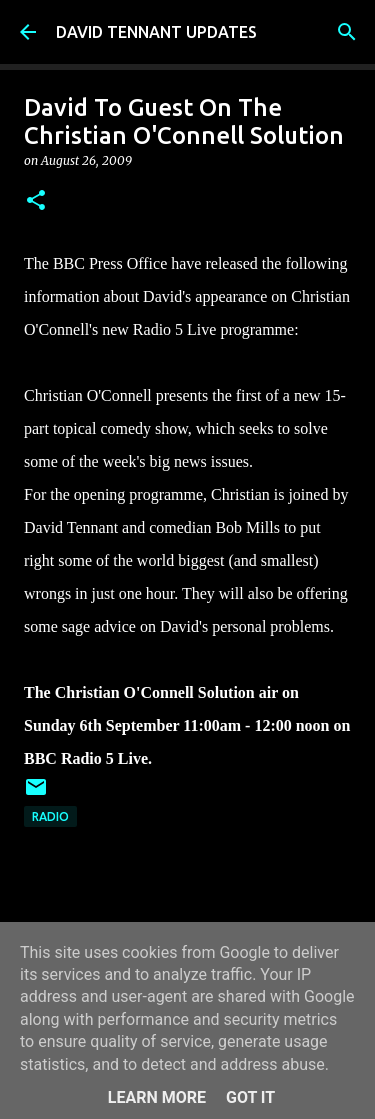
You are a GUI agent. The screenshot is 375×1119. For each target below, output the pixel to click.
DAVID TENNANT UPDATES (156, 32)
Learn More (157, 1097)
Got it (250, 1097)
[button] (36, 201)
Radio (50, 816)
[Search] (347, 32)
